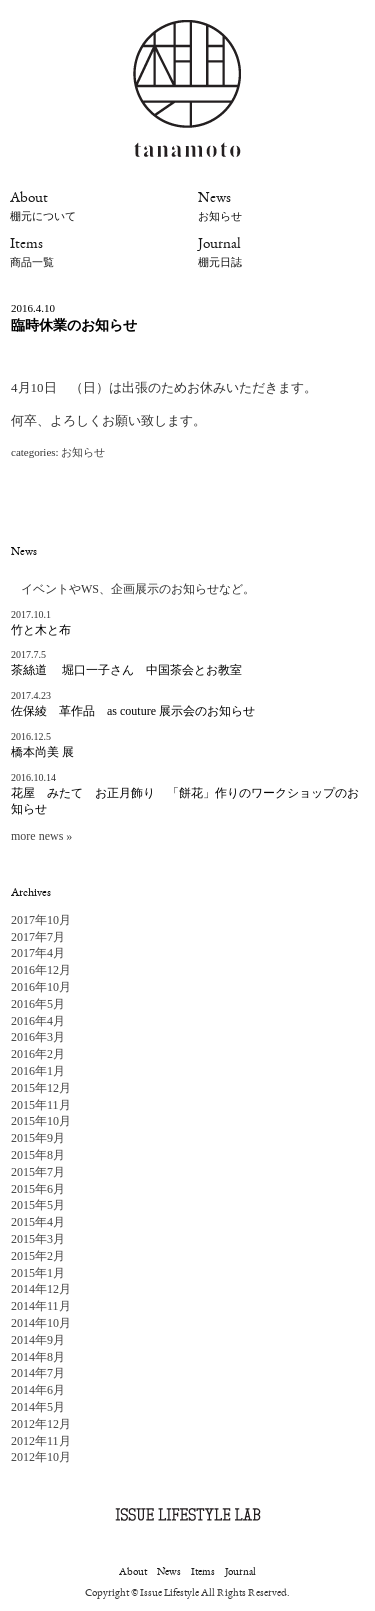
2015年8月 (38, 1155)
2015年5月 (38, 1205)
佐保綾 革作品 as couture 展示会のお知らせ (133, 711)
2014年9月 (38, 1340)
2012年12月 (41, 1424)
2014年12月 (41, 1289)
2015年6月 (38, 1189)
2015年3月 (38, 1239)
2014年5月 (38, 1407)
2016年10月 (41, 987)
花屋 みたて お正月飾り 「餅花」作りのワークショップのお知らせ (185, 801)
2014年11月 (41, 1306)
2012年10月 (41, 1457)
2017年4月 (38, 953)
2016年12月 (41, 970)
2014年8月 (38, 1357)
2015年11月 (41, 1105)
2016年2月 (38, 1054)
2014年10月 (41, 1323)
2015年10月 (41, 1121)
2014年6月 (38, 1390)
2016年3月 (38, 1037)
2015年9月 (38, 1138)
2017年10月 (41, 920)
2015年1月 (38, 1273)
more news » (41, 836)
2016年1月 (38, 1071)
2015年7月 (38, 1172)
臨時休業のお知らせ (74, 325)
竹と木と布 (41, 630)
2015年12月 (41, 1088)
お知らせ (83, 452)
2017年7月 (38, 937)
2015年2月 (38, 1256)
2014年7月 (38, 1373)
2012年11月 (41, 1441)
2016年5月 (38, 1004)
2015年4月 (38, 1222)
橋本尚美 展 (42, 752)
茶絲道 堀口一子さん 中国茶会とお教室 (126, 670)
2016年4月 (38, 1021)
